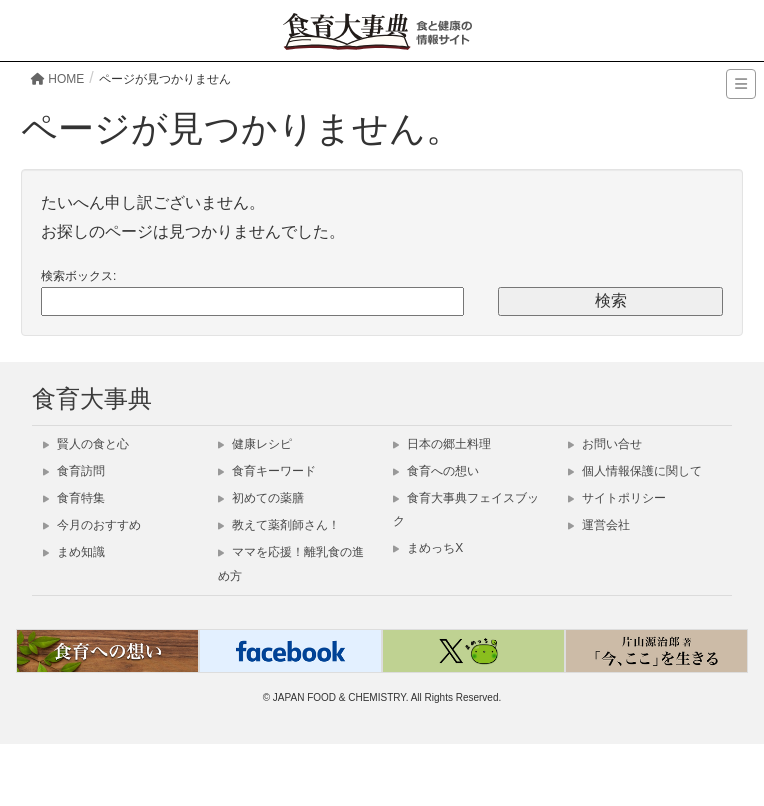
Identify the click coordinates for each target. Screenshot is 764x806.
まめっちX (428, 548)
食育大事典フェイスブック (466, 509)
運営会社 (599, 525)
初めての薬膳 (261, 498)
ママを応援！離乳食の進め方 (291, 563)
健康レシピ (255, 444)
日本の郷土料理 (442, 444)
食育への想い (436, 471)
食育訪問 (74, 471)
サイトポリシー (617, 498)
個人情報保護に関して (635, 471)
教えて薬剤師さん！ (279, 525)
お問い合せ (605, 444)
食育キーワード (267, 471)
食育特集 (74, 498)
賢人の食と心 (86, 444)
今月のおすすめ (92, 525)
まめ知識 (74, 552)
